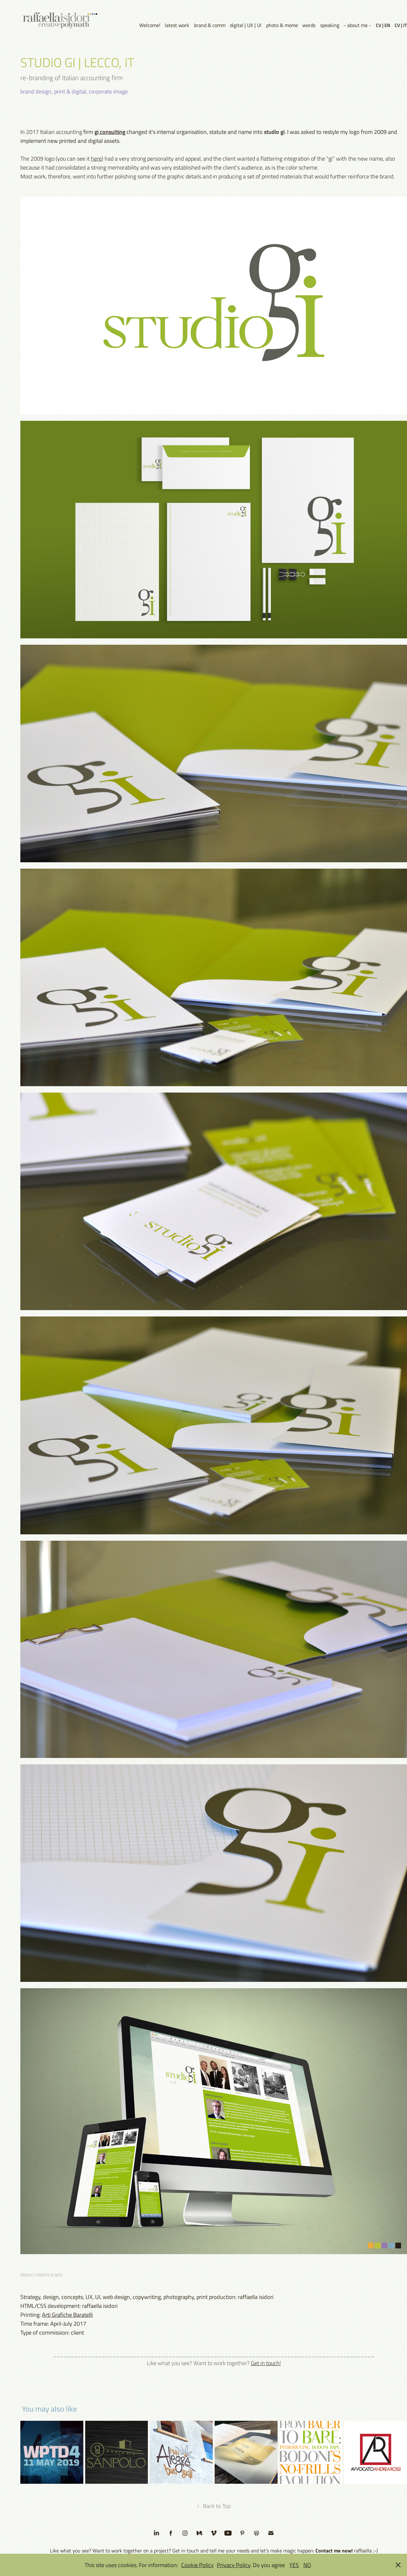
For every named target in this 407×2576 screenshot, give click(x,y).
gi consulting (109, 131)
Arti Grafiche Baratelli (67, 2314)
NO (307, 2565)
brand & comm (209, 25)
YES (294, 2565)
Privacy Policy (233, 2565)
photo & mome (282, 25)
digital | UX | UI (245, 25)
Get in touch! (266, 2363)
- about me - (357, 25)
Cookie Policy (197, 2565)
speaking (329, 25)
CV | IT (401, 25)
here (96, 158)
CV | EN (383, 25)
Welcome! (149, 25)
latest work (177, 25)
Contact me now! (334, 2550)
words (308, 25)
